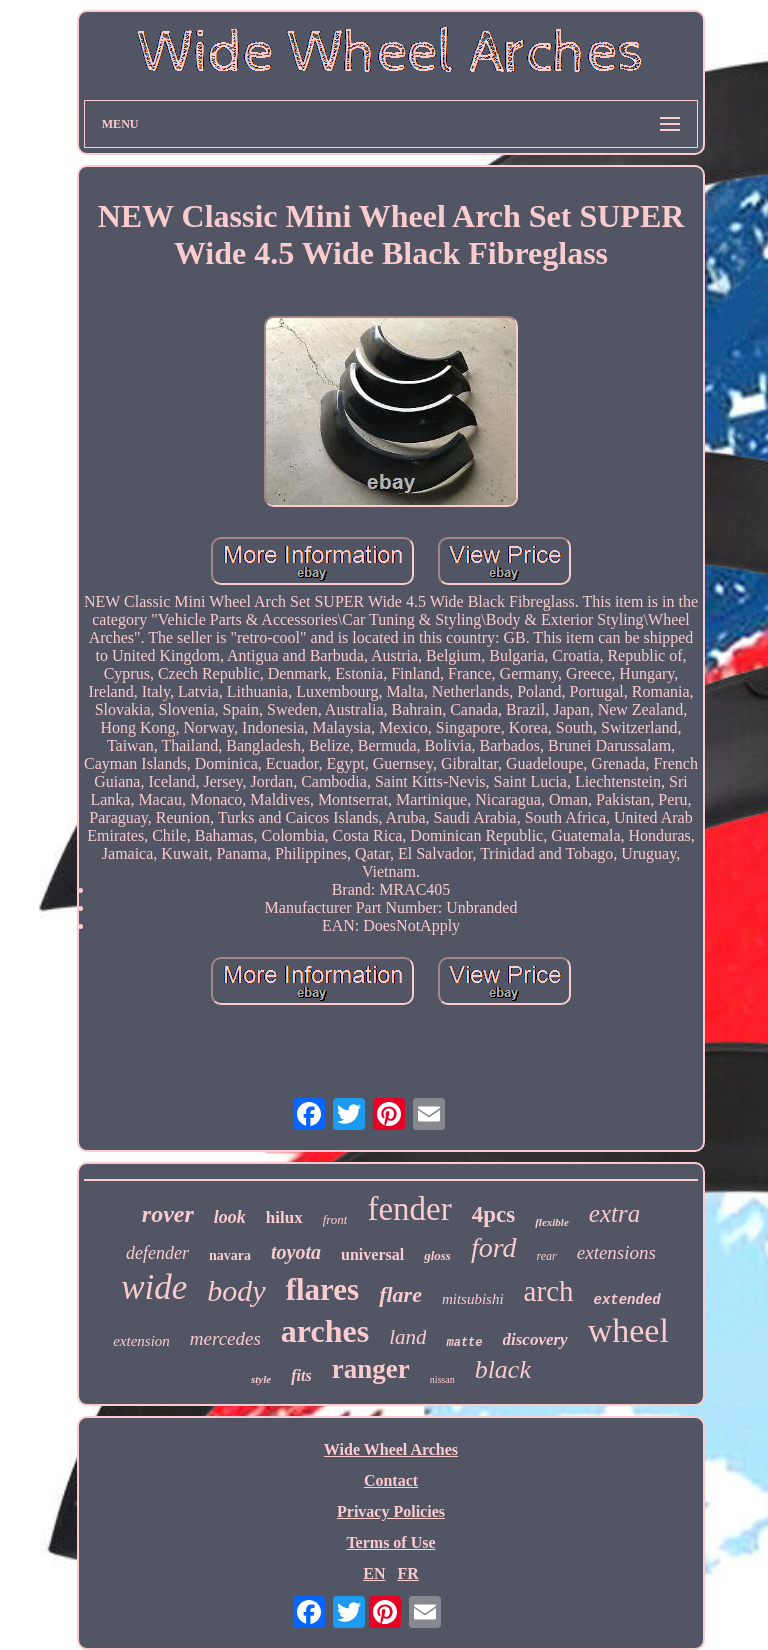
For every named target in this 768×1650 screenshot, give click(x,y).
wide (154, 1287)
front (335, 1219)
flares (322, 1289)
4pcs (493, 1214)
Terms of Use (390, 1542)
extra (614, 1213)
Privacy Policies (391, 1511)
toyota (296, 1252)
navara (230, 1255)
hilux (284, 1217)
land (407, 1337)
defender (157, 1253)
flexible (552, 1222)
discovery (535, 1339)
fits (301, 1375)
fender (409, 1209)
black (503, 1369)
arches (325, 1331)
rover (168, 1214)
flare (400, 1294)
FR (407, 1573)
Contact (391, 1480)
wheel (628, 1330)
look (230, 1217)
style (261, 1379)
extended (627, 1300)
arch (549, 1291)
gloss (437, 1255)
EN (374, 1573)
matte (464, 1343)
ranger (371, 1369)
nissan (442, 1379)
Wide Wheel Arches (391, 1449)
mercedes (225, 1338)
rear (547, 1256)
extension (141, 1341)
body (236, 1290)
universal (372, 1254)
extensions (616, 1252)
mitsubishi (473, 1299)
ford (494, 1247)
